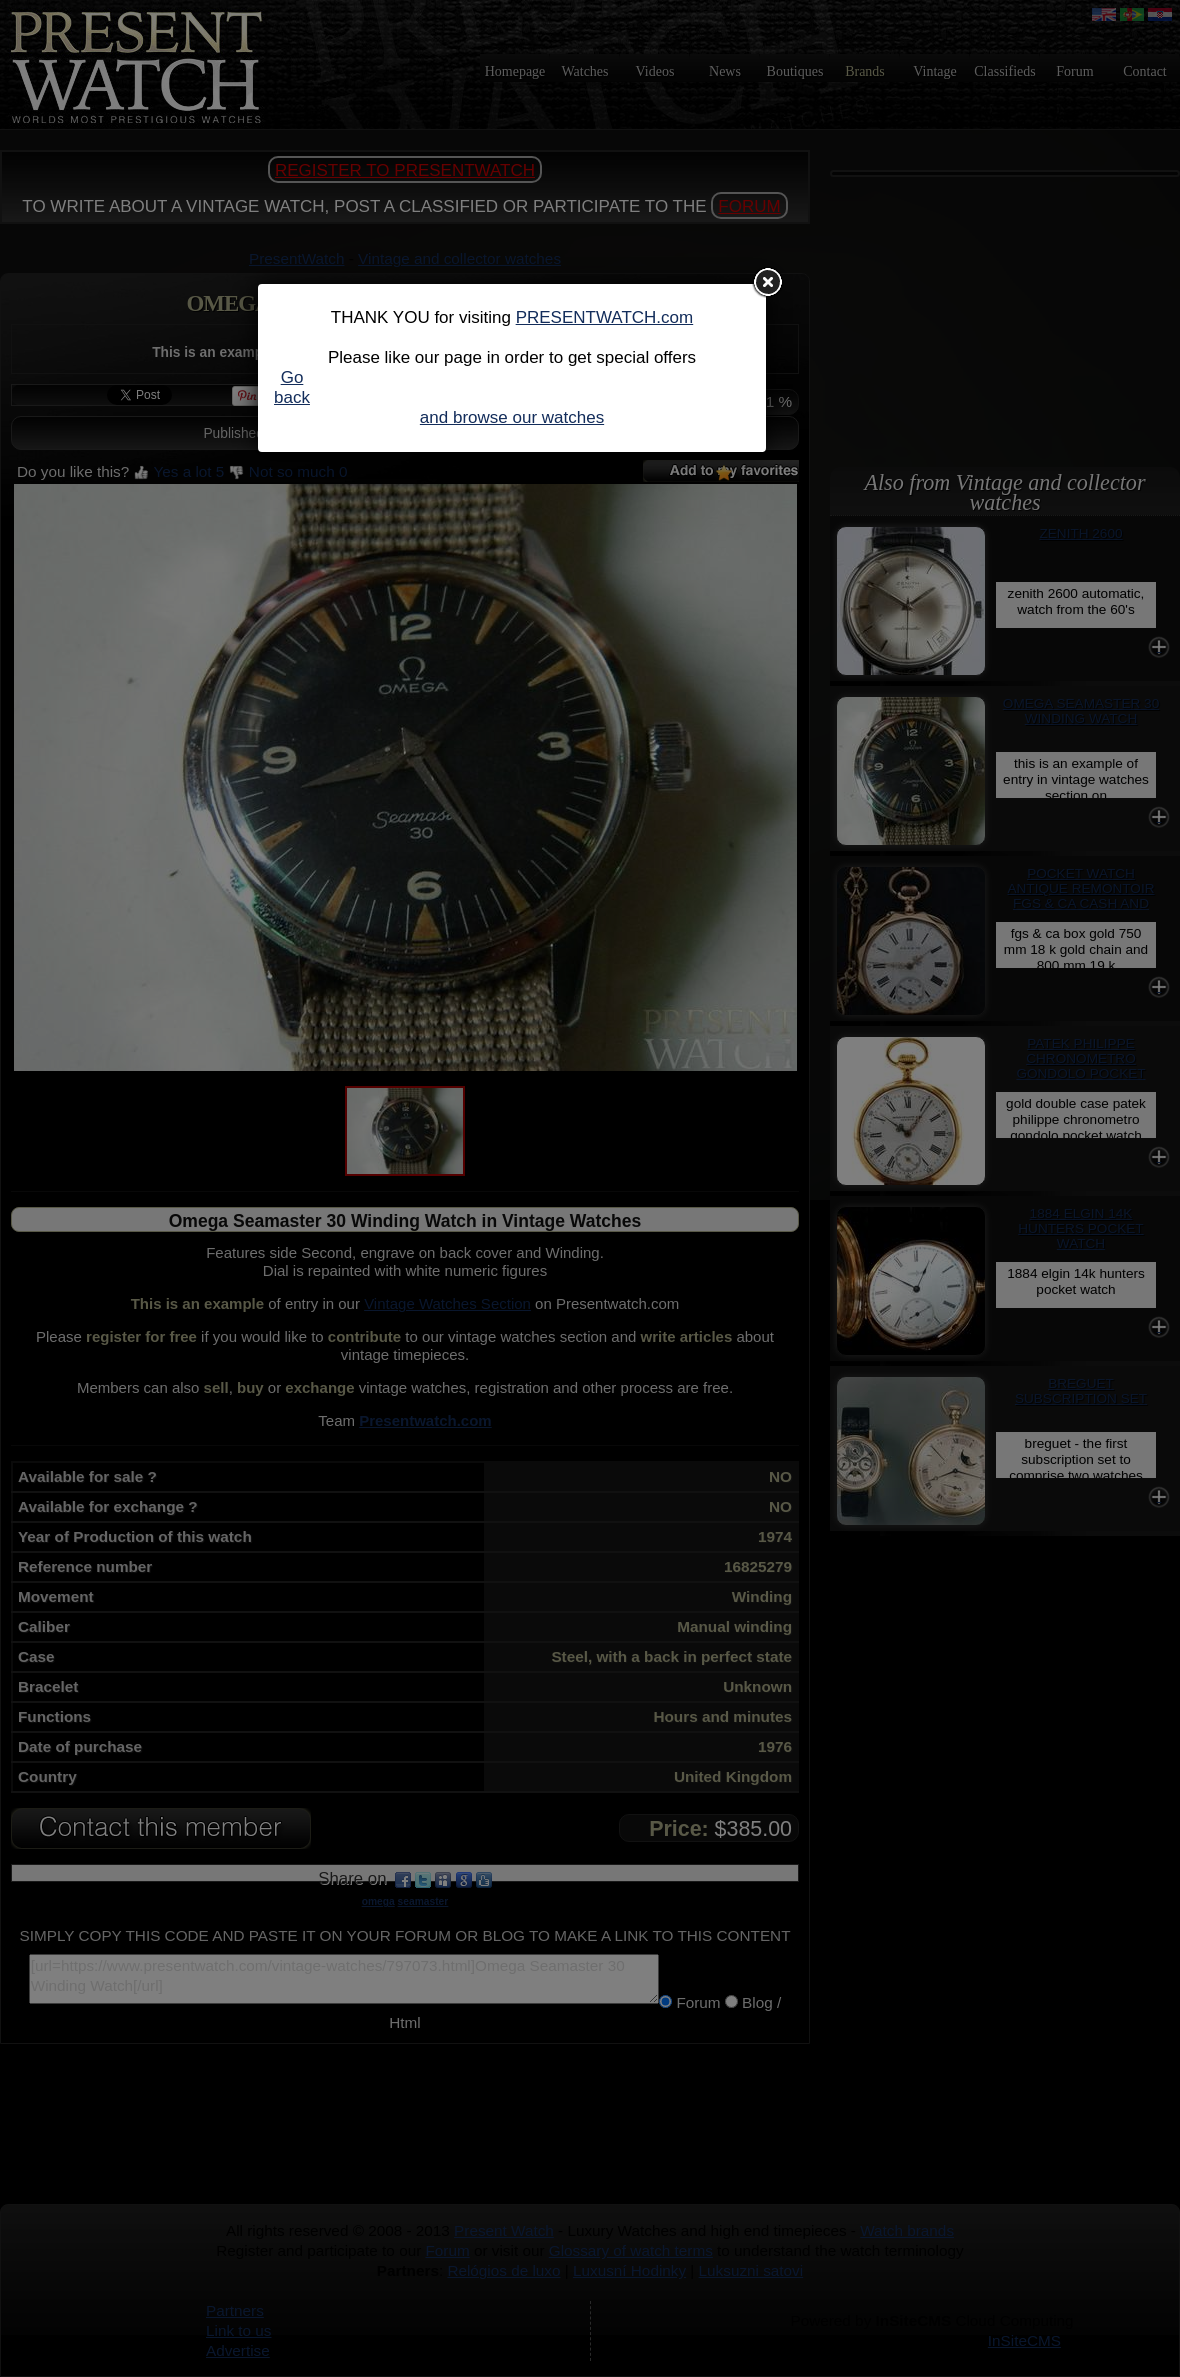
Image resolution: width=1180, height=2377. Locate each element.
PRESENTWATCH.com (605, 317)
